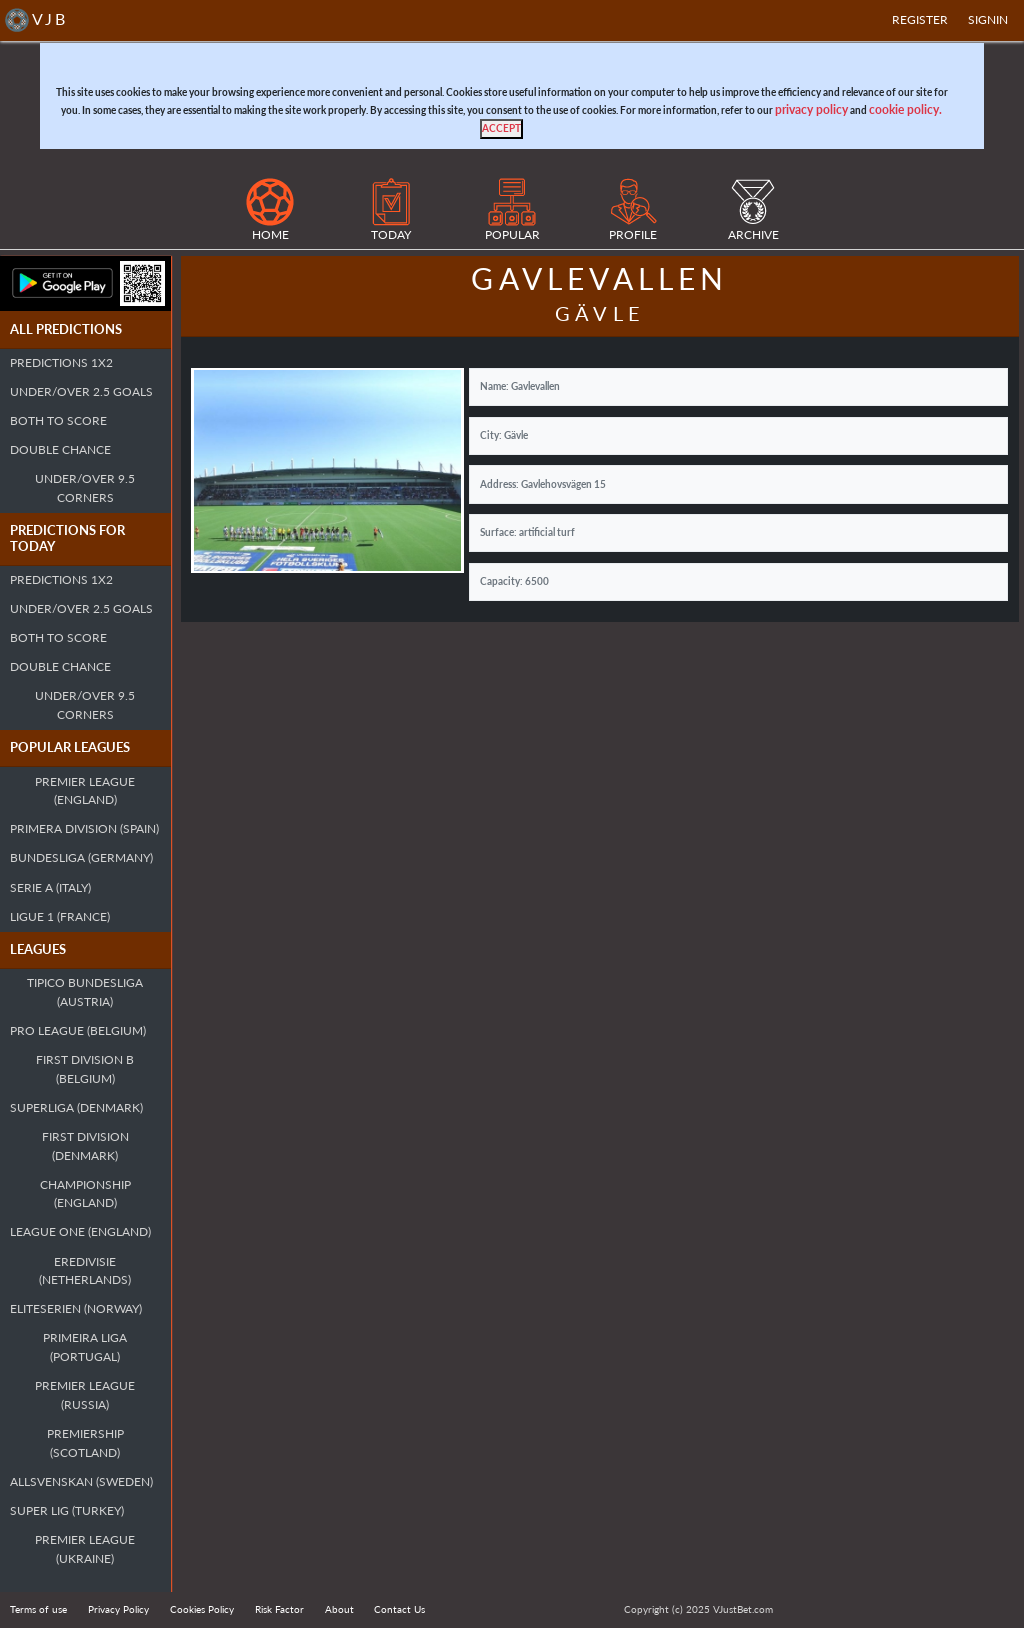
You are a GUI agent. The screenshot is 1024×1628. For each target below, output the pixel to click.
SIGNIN (988, 19)
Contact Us (399, 1609)
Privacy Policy (118, 1609)
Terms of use (38, 1609)
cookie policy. (905, 109)
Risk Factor (279, 1609)
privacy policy (811, 109)
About (339, 1609)
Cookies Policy (202, 1609)
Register (920, 19)
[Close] (501, 129)
